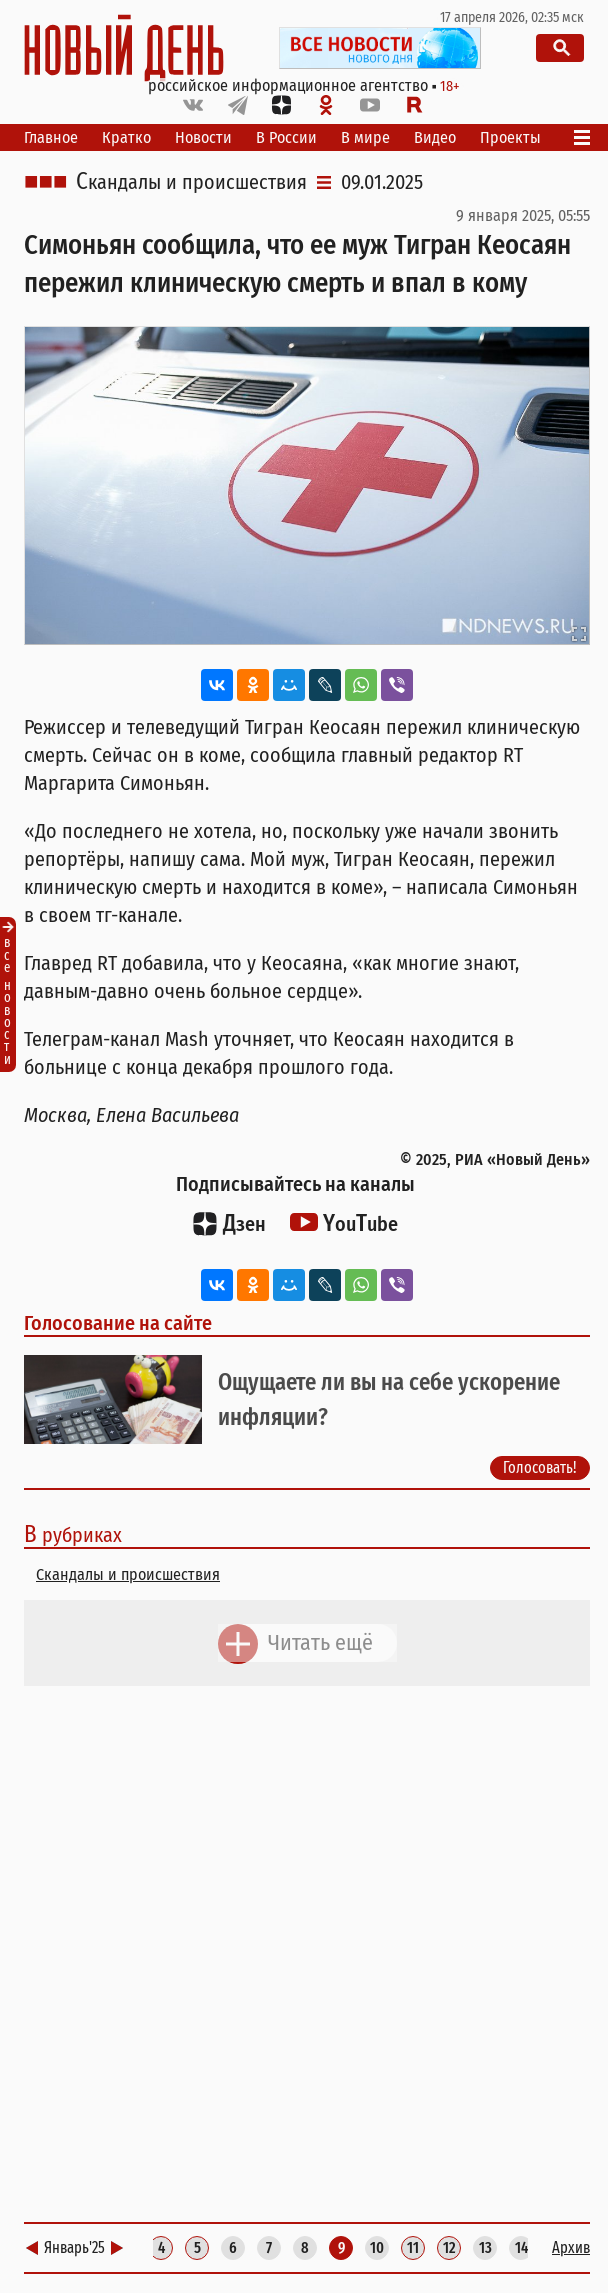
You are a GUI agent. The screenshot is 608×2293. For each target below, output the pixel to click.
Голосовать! (540, 1467)
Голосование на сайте (118, 1323)
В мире (365, 137)
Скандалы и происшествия (191, 182)
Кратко (126, 137)
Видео (435, 137)
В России (286, 137)
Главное (51, 137)
